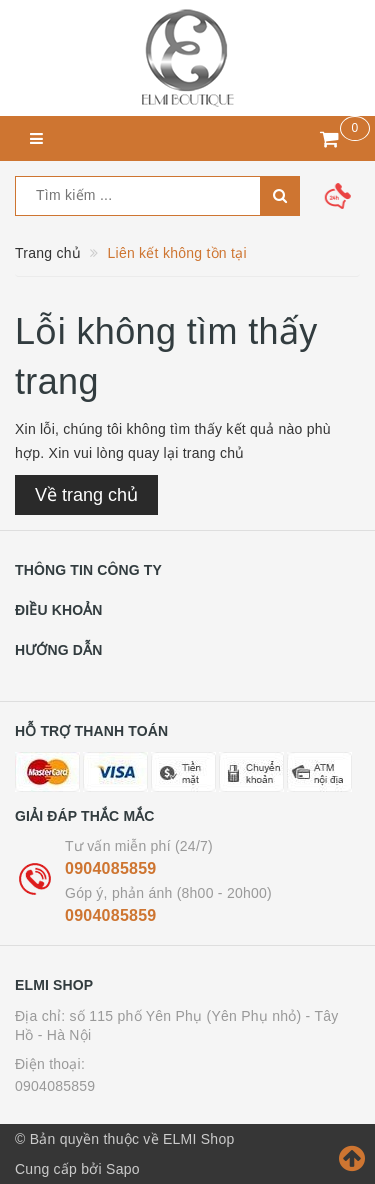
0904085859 (110, 868)
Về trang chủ (86, 495)
